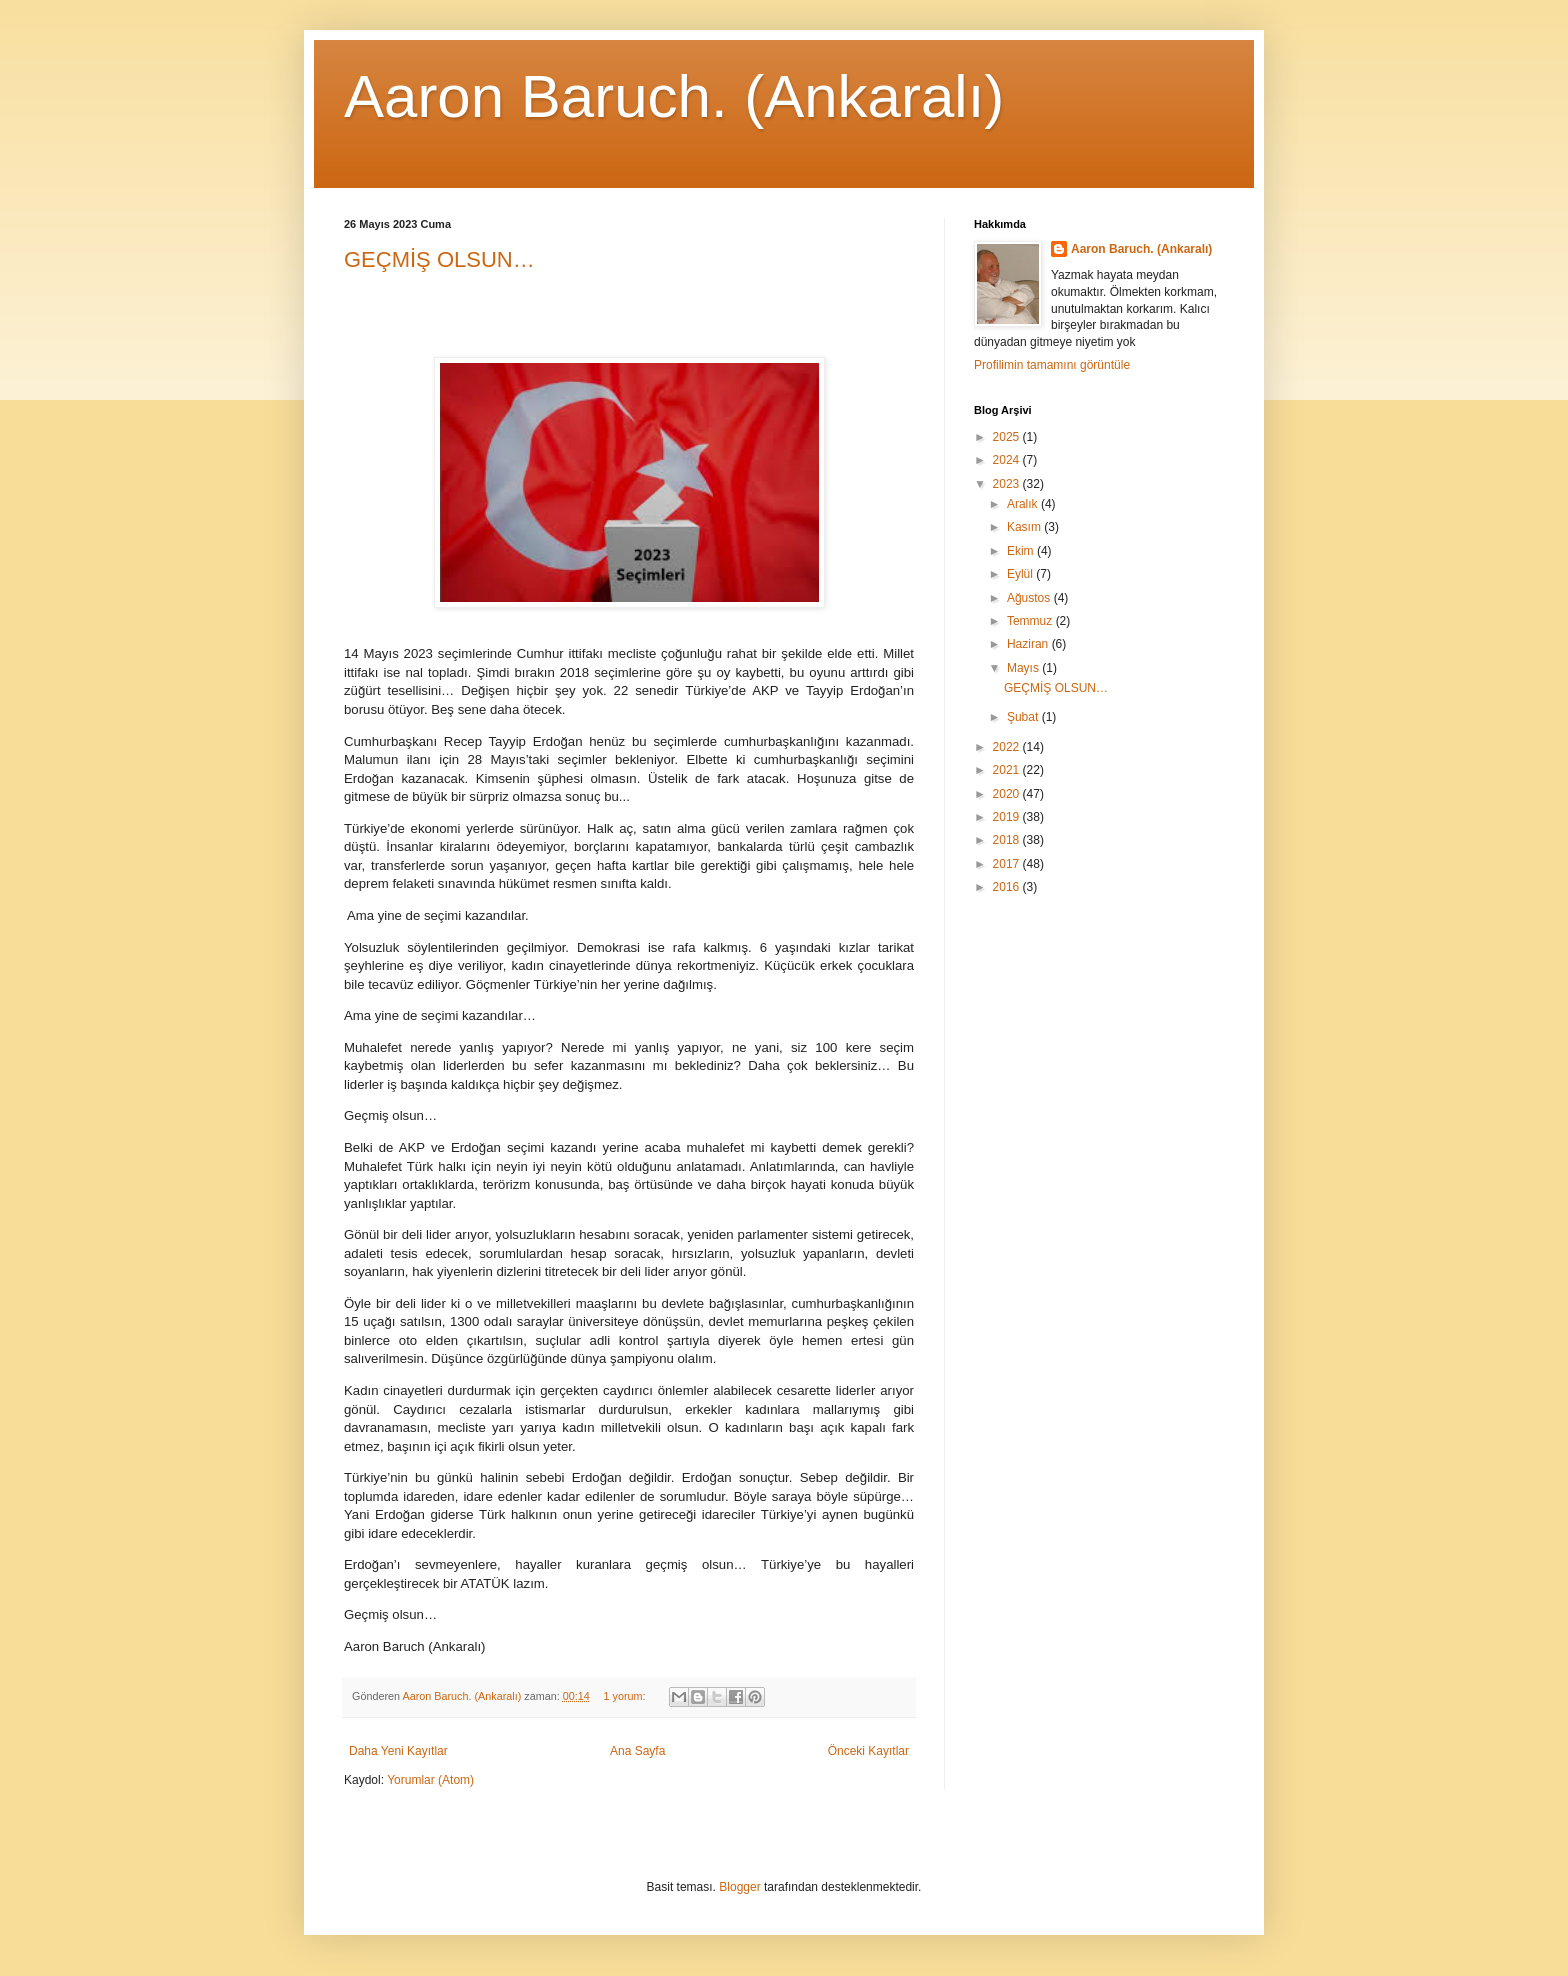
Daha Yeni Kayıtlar (398, 1751)
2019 (1008, 817)
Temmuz (1031, 621)
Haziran (1029, 644)
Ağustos (1030, 598)
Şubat (1024, 717)
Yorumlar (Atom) (430, 1780)
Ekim (1022, 551)
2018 (1008, 840)
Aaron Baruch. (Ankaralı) (674, 96)
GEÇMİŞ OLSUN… (439, 259)
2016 (1008, 887)
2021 (1008, 770)
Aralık (1024, 504)
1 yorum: (626, 1696)
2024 (1008, 460)
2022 (1008, 747)
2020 (1008, 794)
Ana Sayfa (637, 1751)
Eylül (1021, 574)
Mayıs (1024, 668)
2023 (1008, 484)
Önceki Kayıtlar (868, 1751)
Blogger (739, 1887)
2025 (1008, 437)
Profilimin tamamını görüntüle (1052, 365)
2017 (1008, 864)
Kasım (1025, 527)
